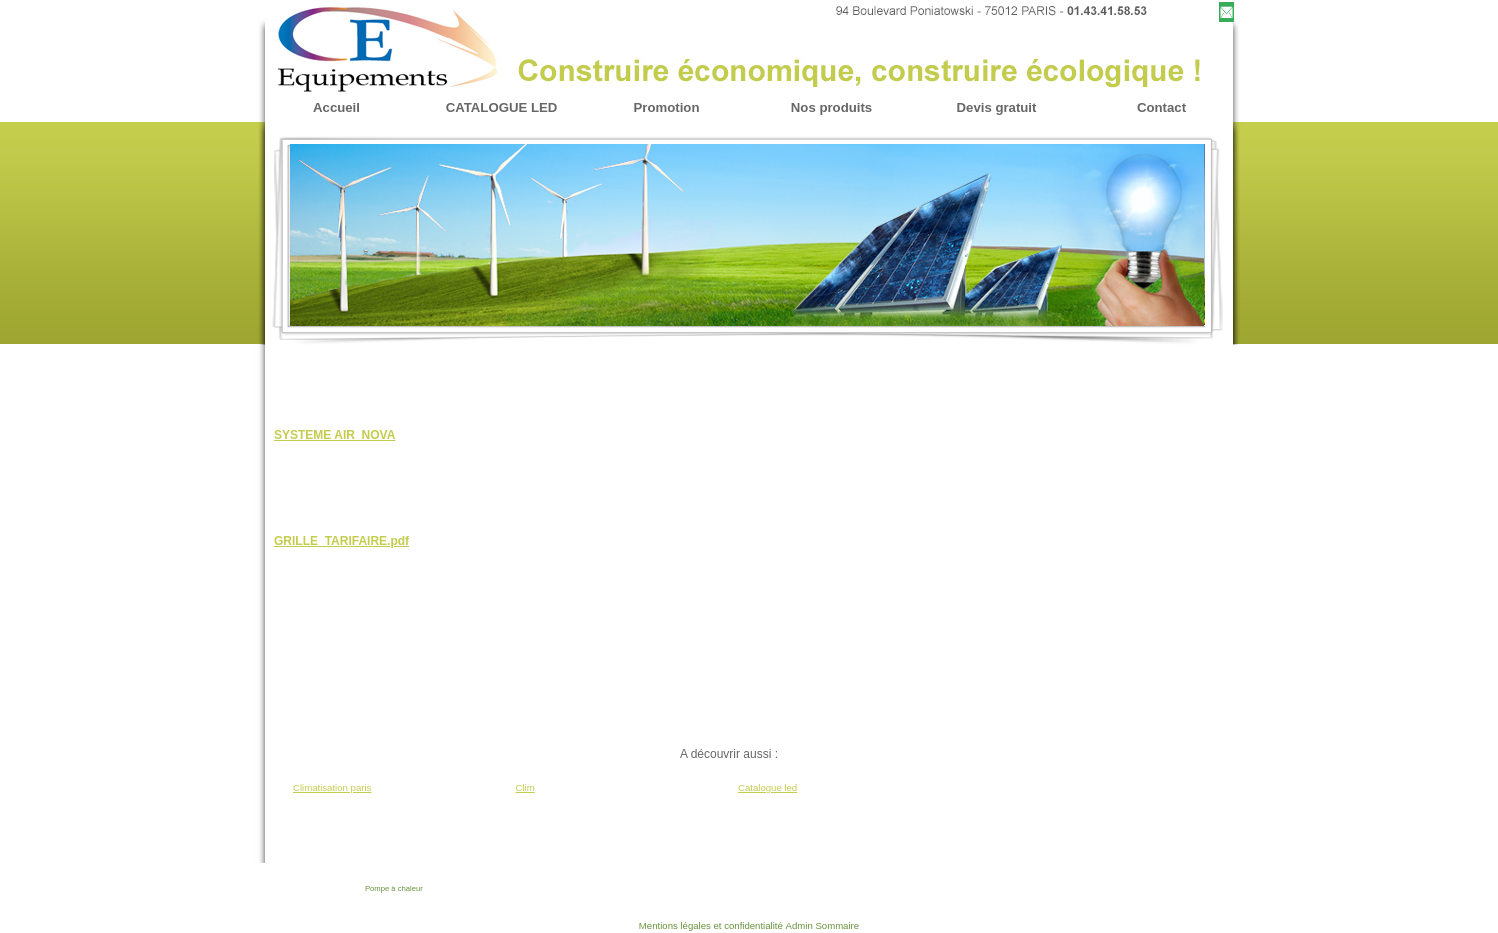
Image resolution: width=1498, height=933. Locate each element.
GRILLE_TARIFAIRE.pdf (341, 541)
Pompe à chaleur (394, 888)
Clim (525, 787)
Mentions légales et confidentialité (711, 925)
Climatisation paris (332, 787)
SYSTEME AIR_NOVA (334, 435)
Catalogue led (767, 787)
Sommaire (837, 925)
